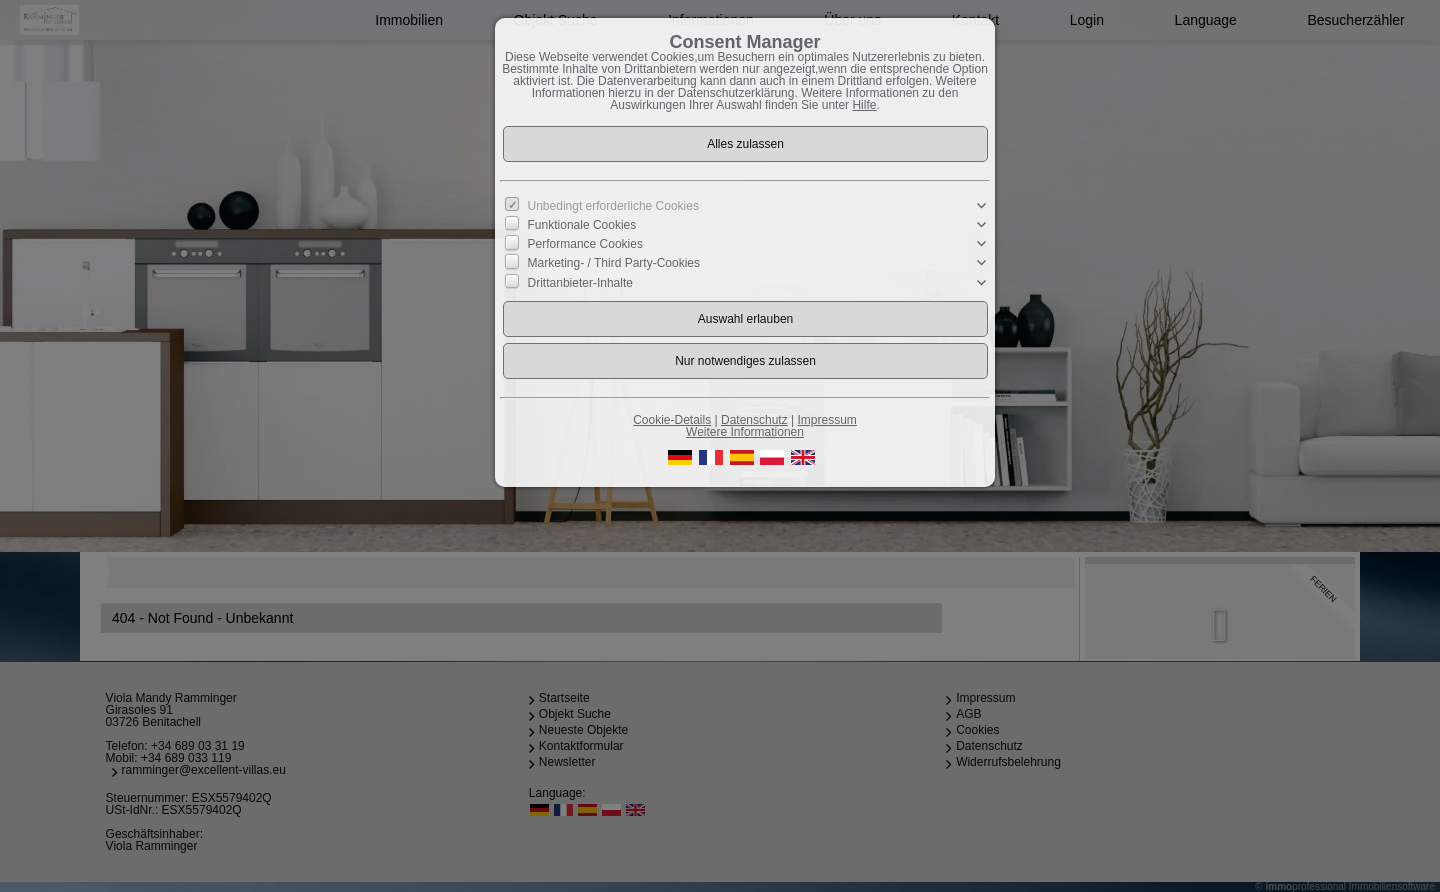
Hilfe (864, 105)
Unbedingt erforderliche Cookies (613, 206)
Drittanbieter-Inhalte (580, 282)
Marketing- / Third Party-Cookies (614, 263)
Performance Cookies (585, 244)
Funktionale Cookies (582, 225)
